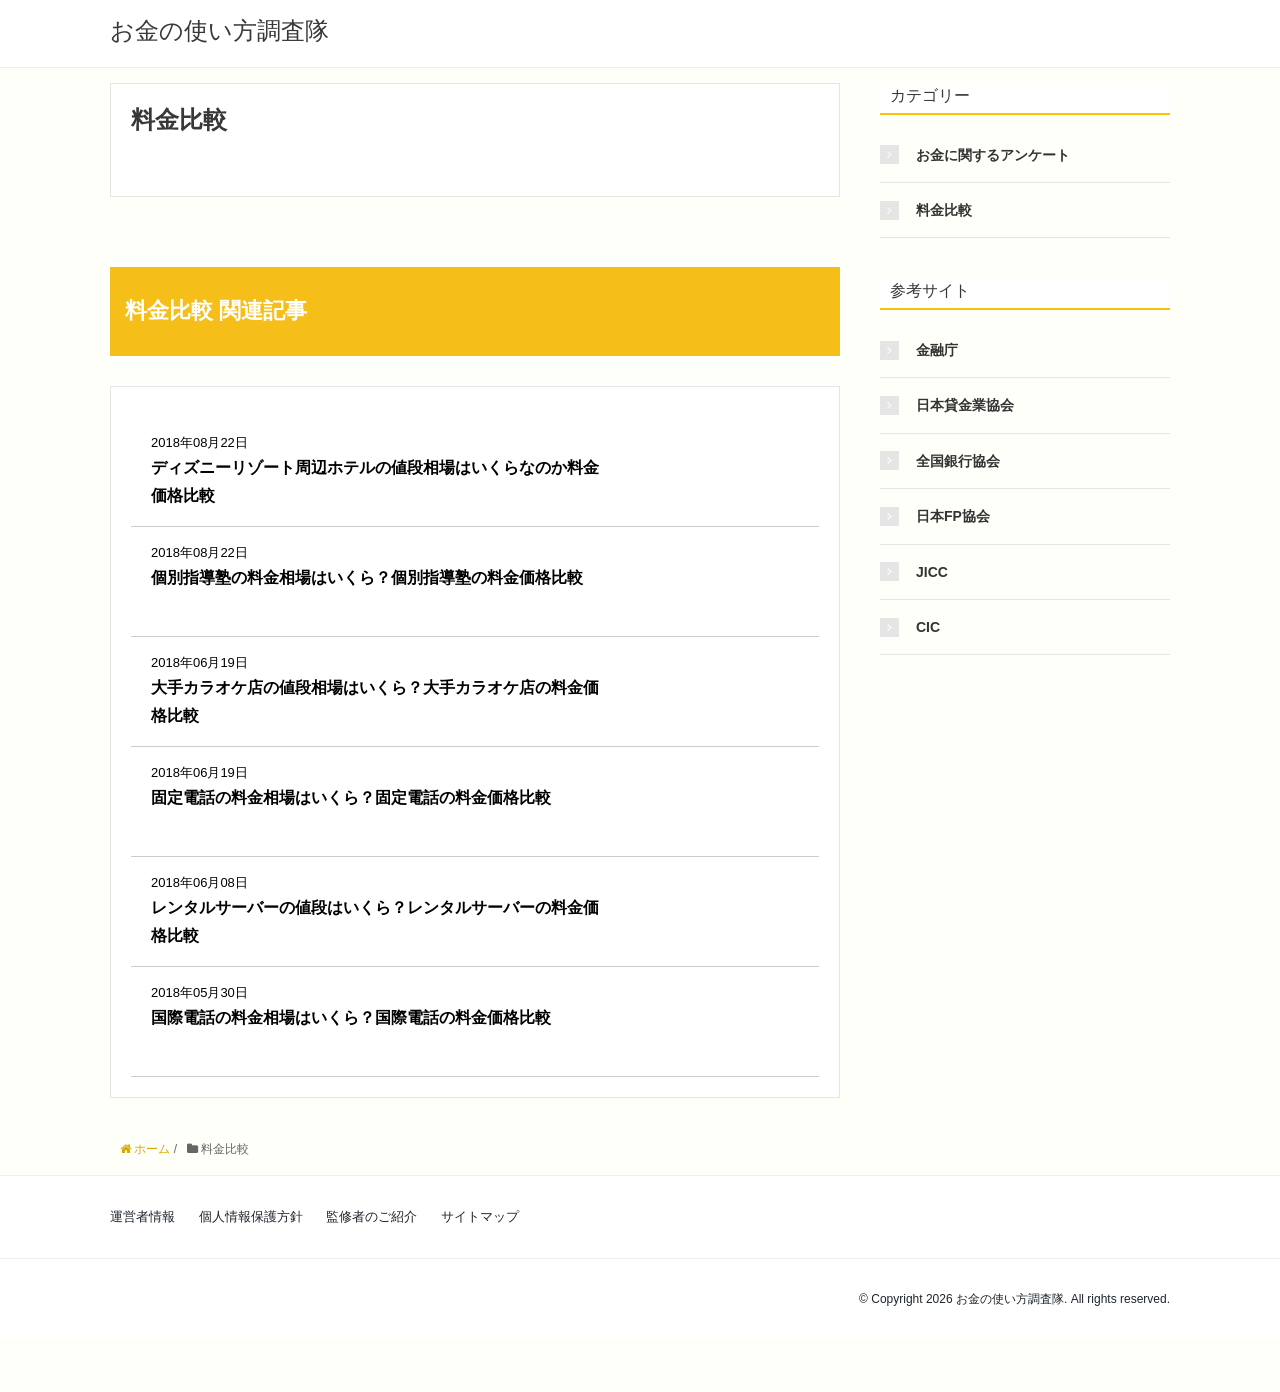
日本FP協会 (953, 516)
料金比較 (944, 210)
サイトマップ (480, 1216)
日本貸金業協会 (965, 405)
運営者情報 (142, 1216)
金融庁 (937, 350)
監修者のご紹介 (371, 1216)
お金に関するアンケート (993, 155)
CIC (928, 627)
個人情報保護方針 (251, 1216)
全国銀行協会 (958, 461)
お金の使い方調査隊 (219, 30)
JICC (932, 572)
